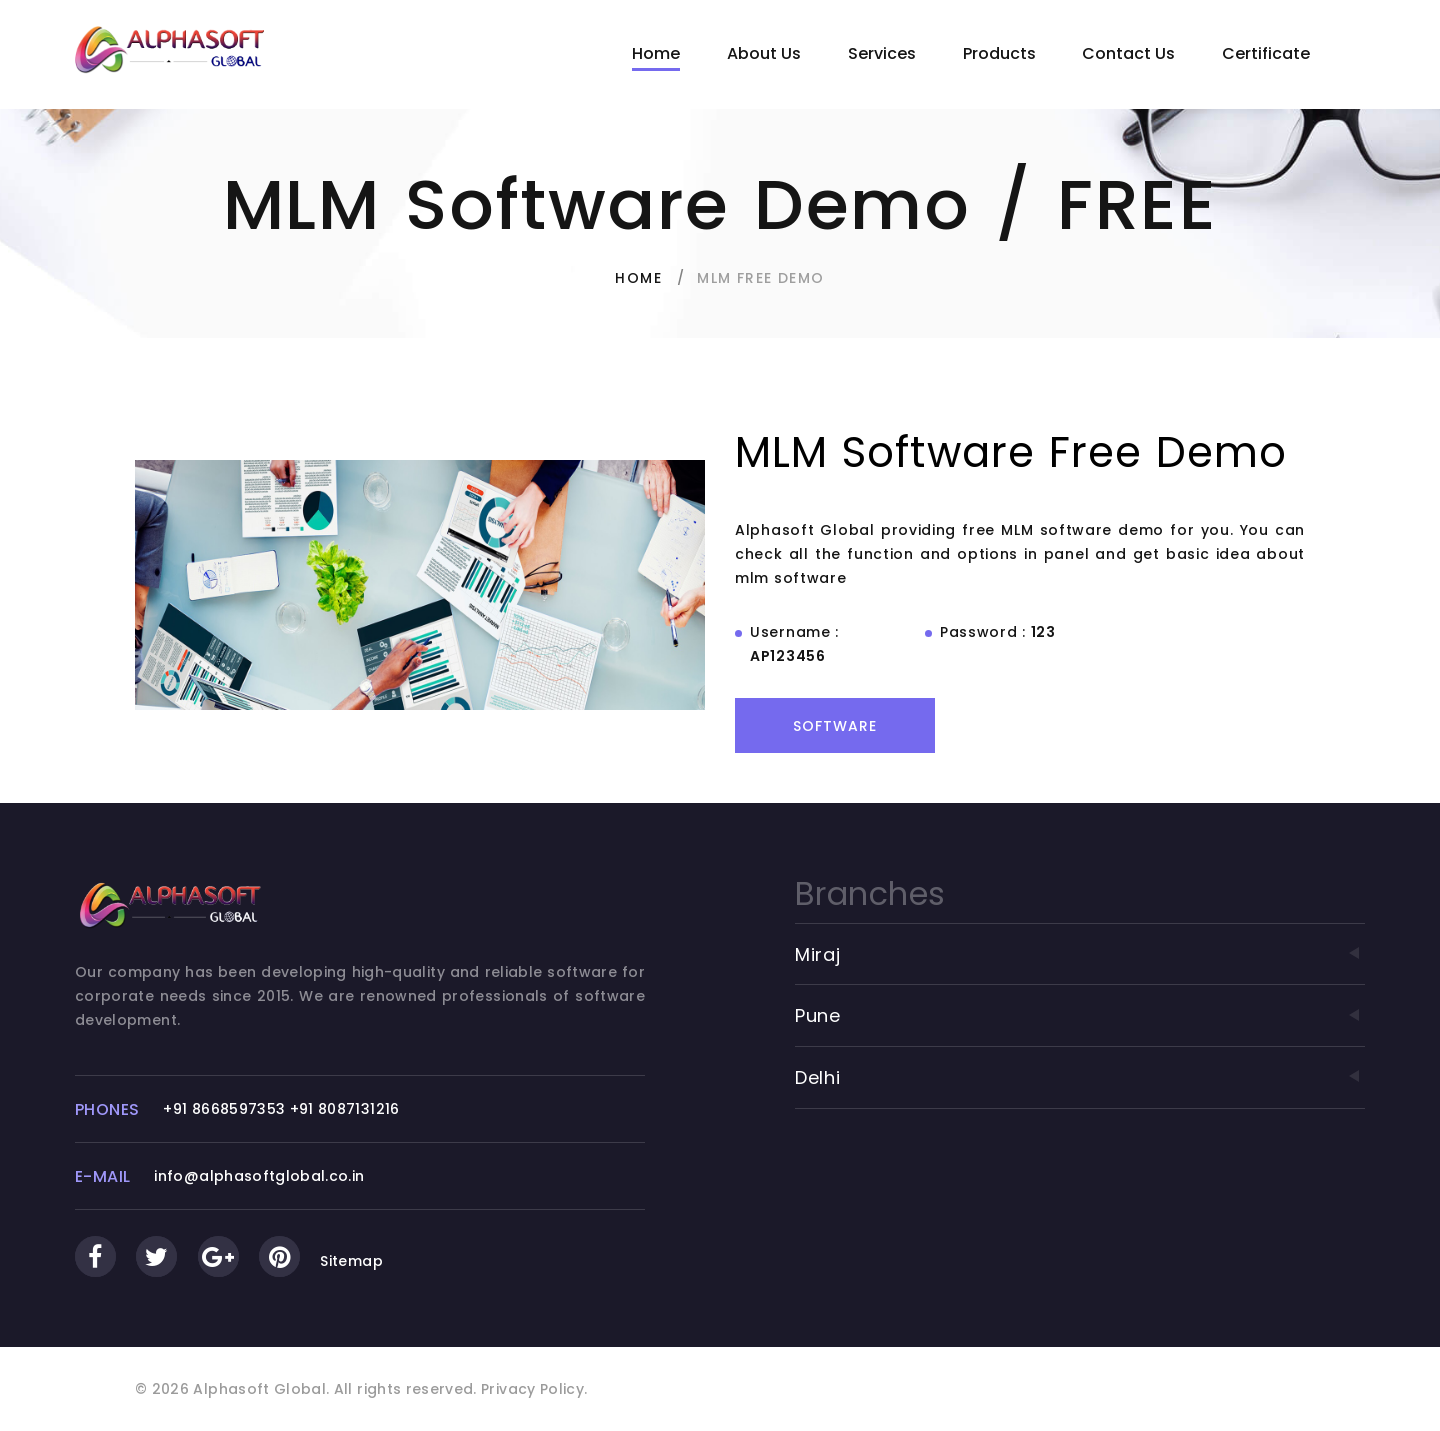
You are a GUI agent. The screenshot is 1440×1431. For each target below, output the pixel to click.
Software (835, 726)
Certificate (1266, 53)
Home (656, 53)
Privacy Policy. (534, 1389)
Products (999, 53)
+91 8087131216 (345, 1109)
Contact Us (1128, 53)
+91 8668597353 (224, 1109)
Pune (1080, 1015)
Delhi (1080, 1077)
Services (882, 53)
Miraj (1080, 954)
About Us (764, 53)
